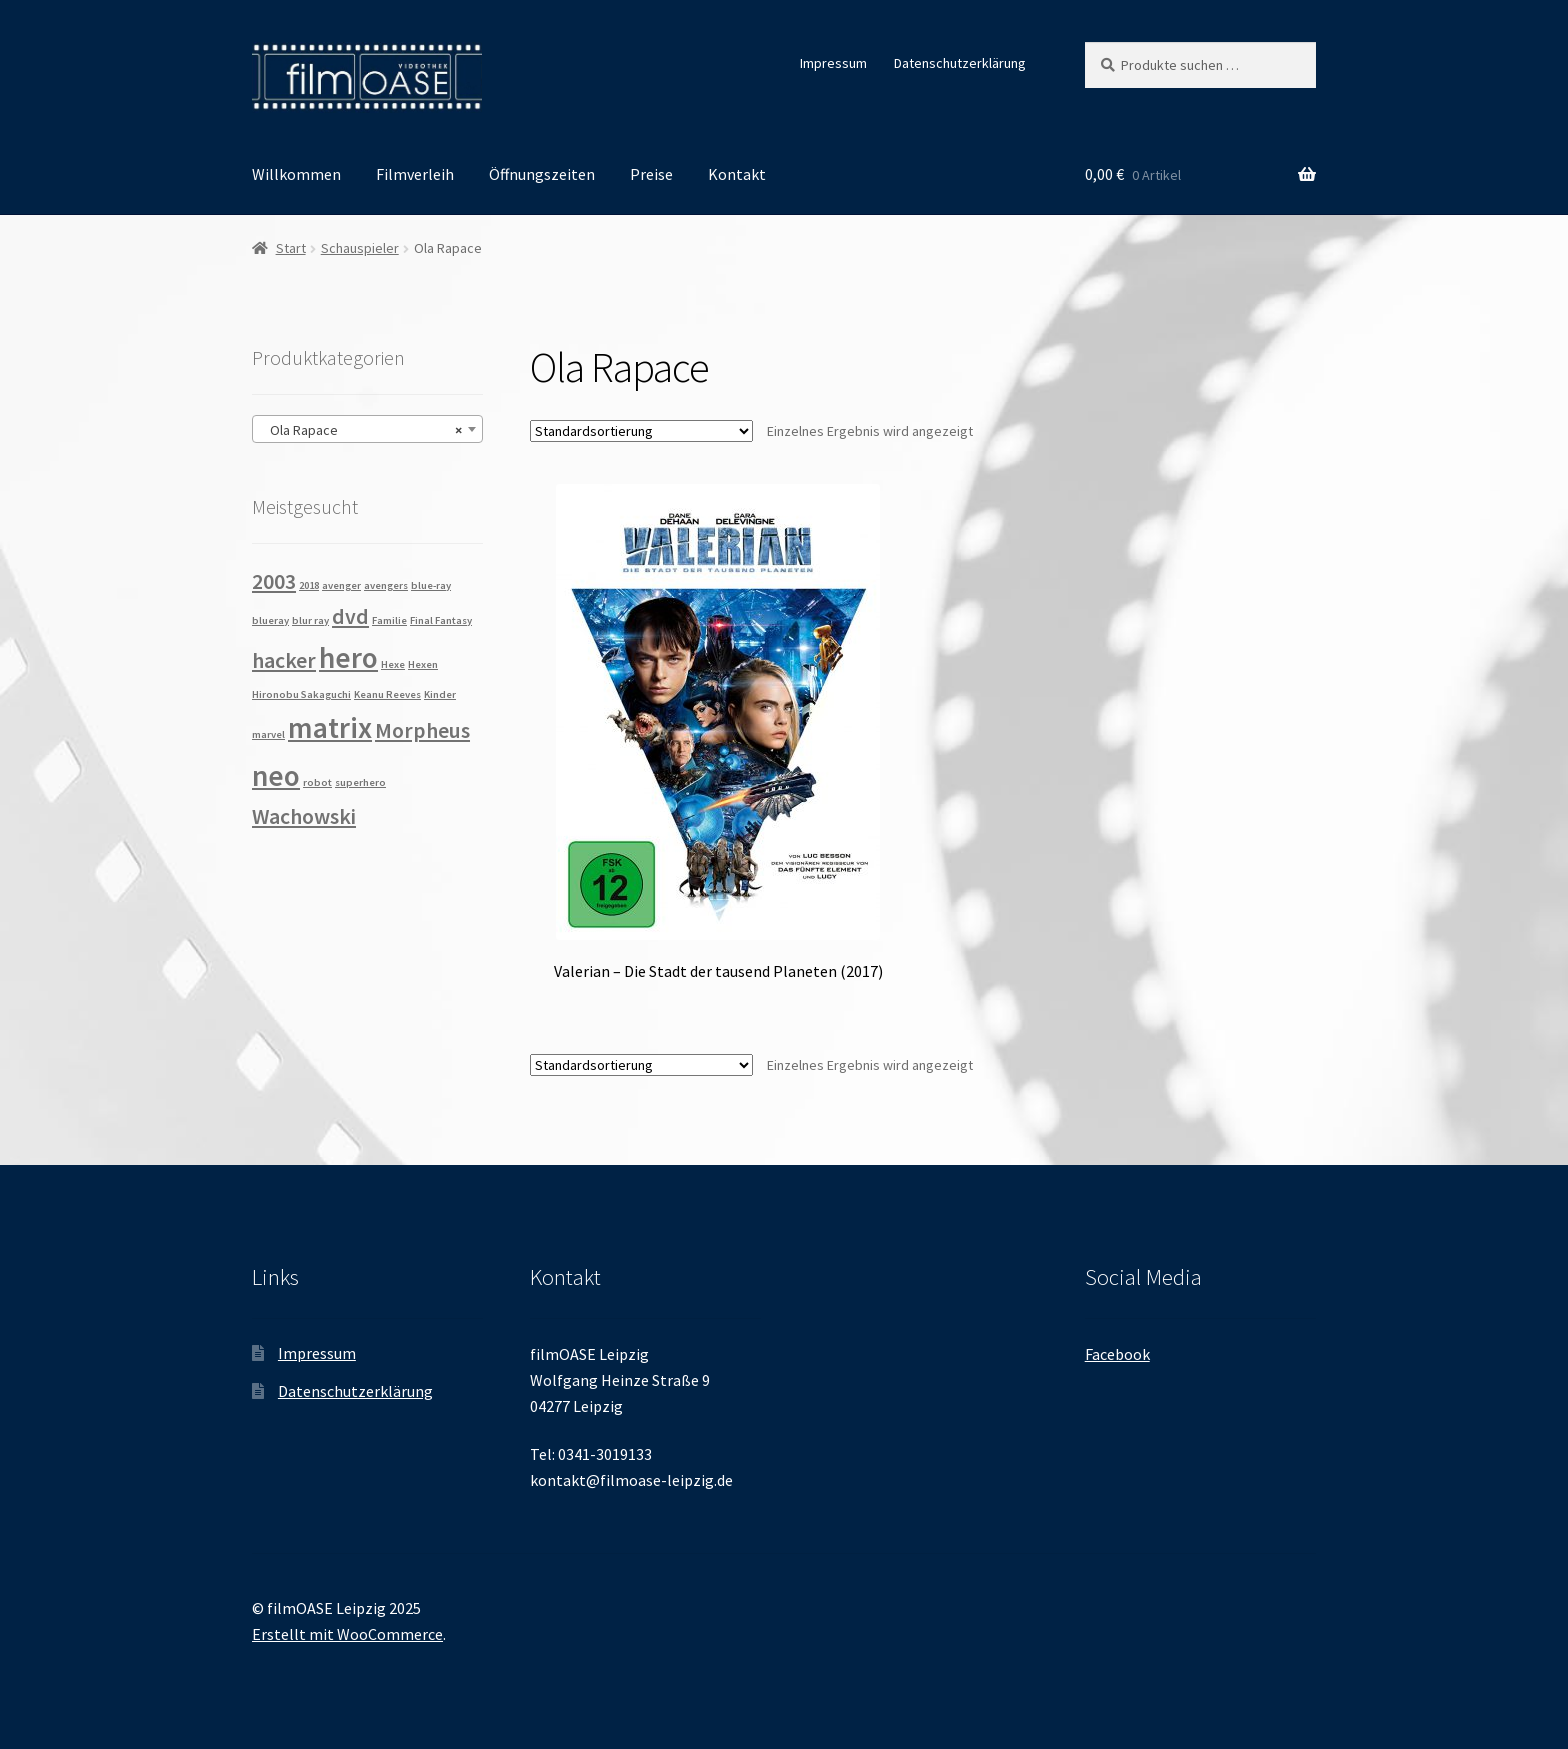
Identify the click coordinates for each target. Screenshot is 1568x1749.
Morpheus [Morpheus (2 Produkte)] (422, 730)
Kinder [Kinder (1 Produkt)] (440, 694)
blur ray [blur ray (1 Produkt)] (310, 620)
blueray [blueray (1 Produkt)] (270, 620)
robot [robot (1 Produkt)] (317, 782)
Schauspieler (360, 248)
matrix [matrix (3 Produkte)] (330, 727)
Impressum (833, 63)
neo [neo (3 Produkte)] (276, 775)
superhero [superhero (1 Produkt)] (360, 782)
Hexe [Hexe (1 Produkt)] (393, 664)
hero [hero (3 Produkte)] (348, 657)
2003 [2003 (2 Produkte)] (274, 581)
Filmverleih (415, 174)
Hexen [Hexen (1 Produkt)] (423, 664)
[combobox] (367, 429)
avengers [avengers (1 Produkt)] (386, 585)
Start (291, 248)
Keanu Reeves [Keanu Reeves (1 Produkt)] (387, 694)
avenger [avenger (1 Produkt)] (341, 585)
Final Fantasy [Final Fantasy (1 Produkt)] (441, 620)
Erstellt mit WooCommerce (347, 1634)
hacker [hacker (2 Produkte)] (284, 660)
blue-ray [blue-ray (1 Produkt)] (431, 585)
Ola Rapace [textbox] (361, 430)
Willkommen (296, 174)
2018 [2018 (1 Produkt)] (309, 585)
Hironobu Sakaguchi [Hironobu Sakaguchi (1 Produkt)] (301, 694)
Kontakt (737, 174)
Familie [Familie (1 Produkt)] (389, 620)
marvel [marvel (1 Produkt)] (268, 734)
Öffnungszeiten (542, 174)
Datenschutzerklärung (960, 63)
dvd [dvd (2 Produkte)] (350, 616)
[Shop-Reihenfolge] (641, 431)
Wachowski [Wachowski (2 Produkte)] (304, 816)
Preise (651, 174)
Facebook (1117, 1354)
